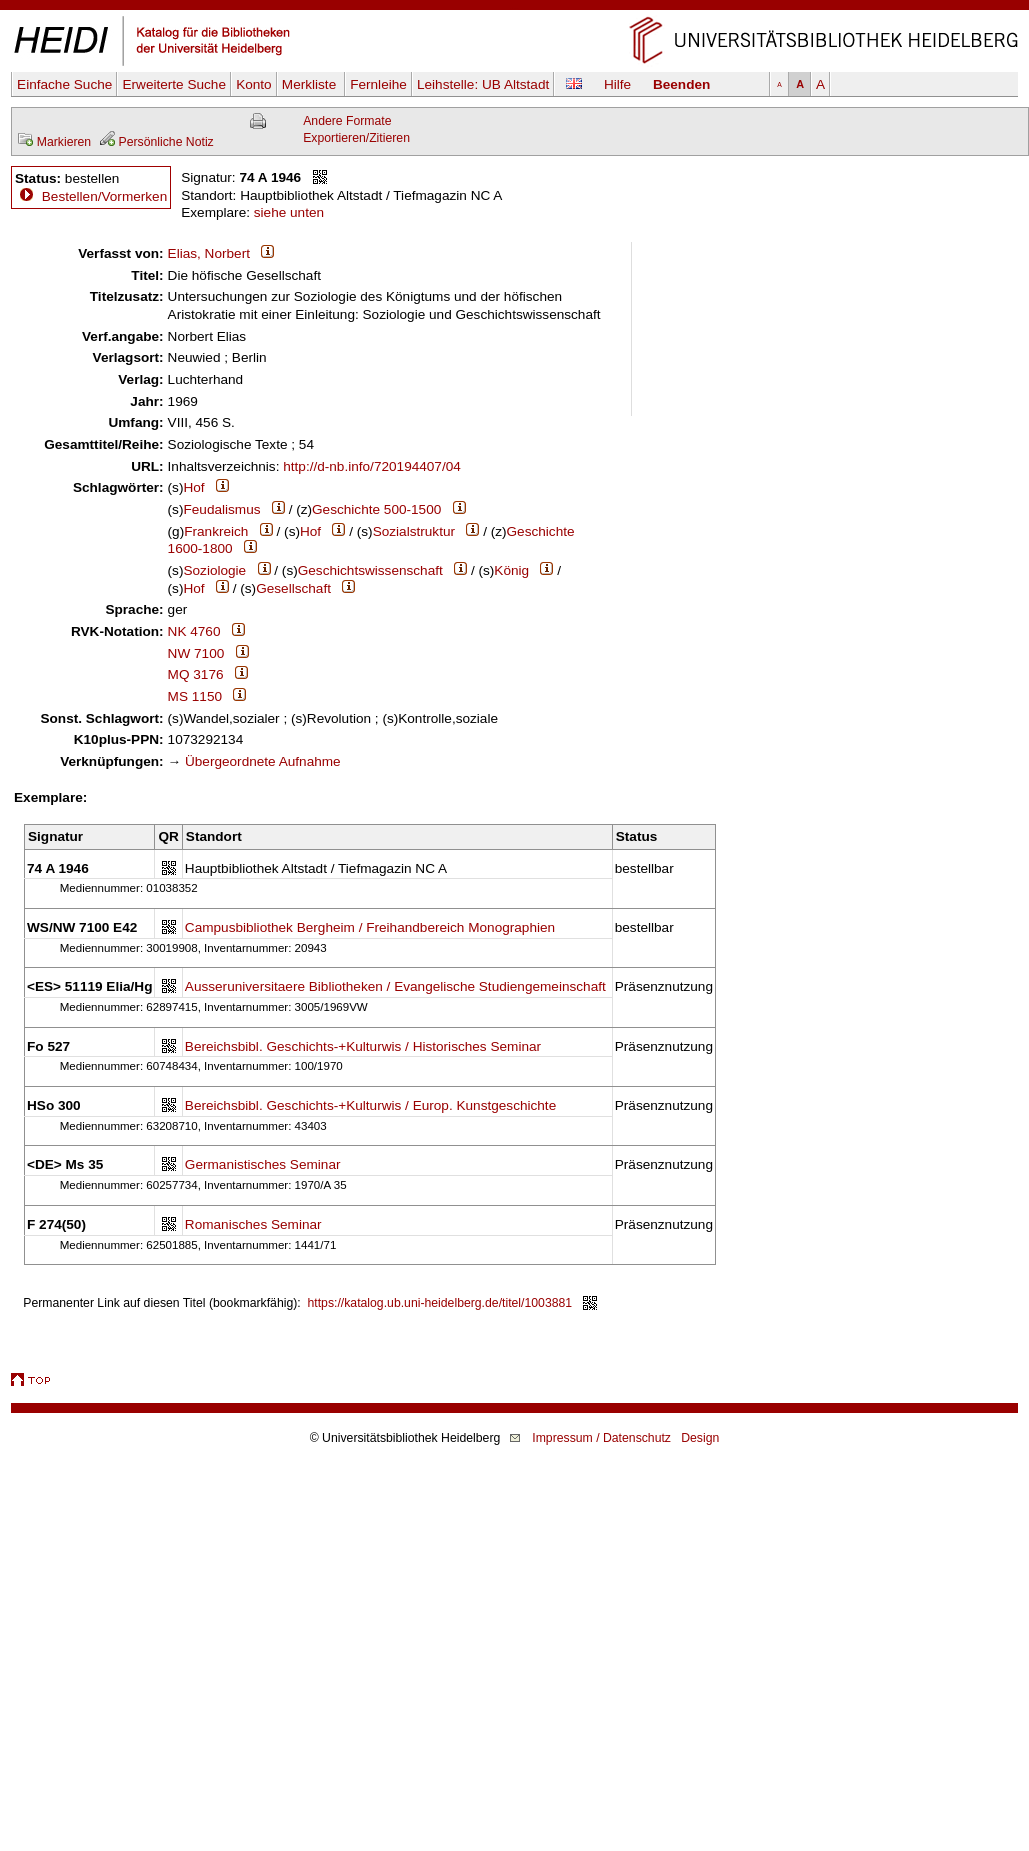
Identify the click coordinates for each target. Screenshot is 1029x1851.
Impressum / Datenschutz (601, 1438)
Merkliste (311, 84)
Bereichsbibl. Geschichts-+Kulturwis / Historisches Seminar (363, 1046)
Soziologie (214, 570)
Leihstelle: (483, 84)
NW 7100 (196, 653)
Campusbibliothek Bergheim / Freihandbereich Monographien (370, 927)
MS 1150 (195, 696)
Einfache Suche (64, 84)
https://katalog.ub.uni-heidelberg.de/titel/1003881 (440, 1303)
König (511, 570)
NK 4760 (194, 631)
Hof (193, 487)
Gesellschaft (293, 588)
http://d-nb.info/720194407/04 (372, 466)
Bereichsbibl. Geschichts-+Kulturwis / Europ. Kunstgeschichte (370, 1105)
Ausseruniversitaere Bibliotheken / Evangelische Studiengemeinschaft (395, 986)
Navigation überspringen (514, 8)
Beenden (681, 84)
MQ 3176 (196, 674)
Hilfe (617, 84)
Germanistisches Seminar (263, 1164)
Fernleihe (378, 84)
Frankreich (216, 531)
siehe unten (289, 212)
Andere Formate (347, 121)
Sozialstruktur (414, 531)
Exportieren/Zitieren (356, 138)
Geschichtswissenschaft (370, 570)
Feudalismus (221, 509)
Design (700, 1438)
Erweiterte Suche (174, 84)
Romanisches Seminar (253, 1224)
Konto (254, 84)
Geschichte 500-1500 (376, 509)
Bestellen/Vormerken (104, 196)
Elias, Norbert (209, 253)
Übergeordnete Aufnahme (263, 761)
